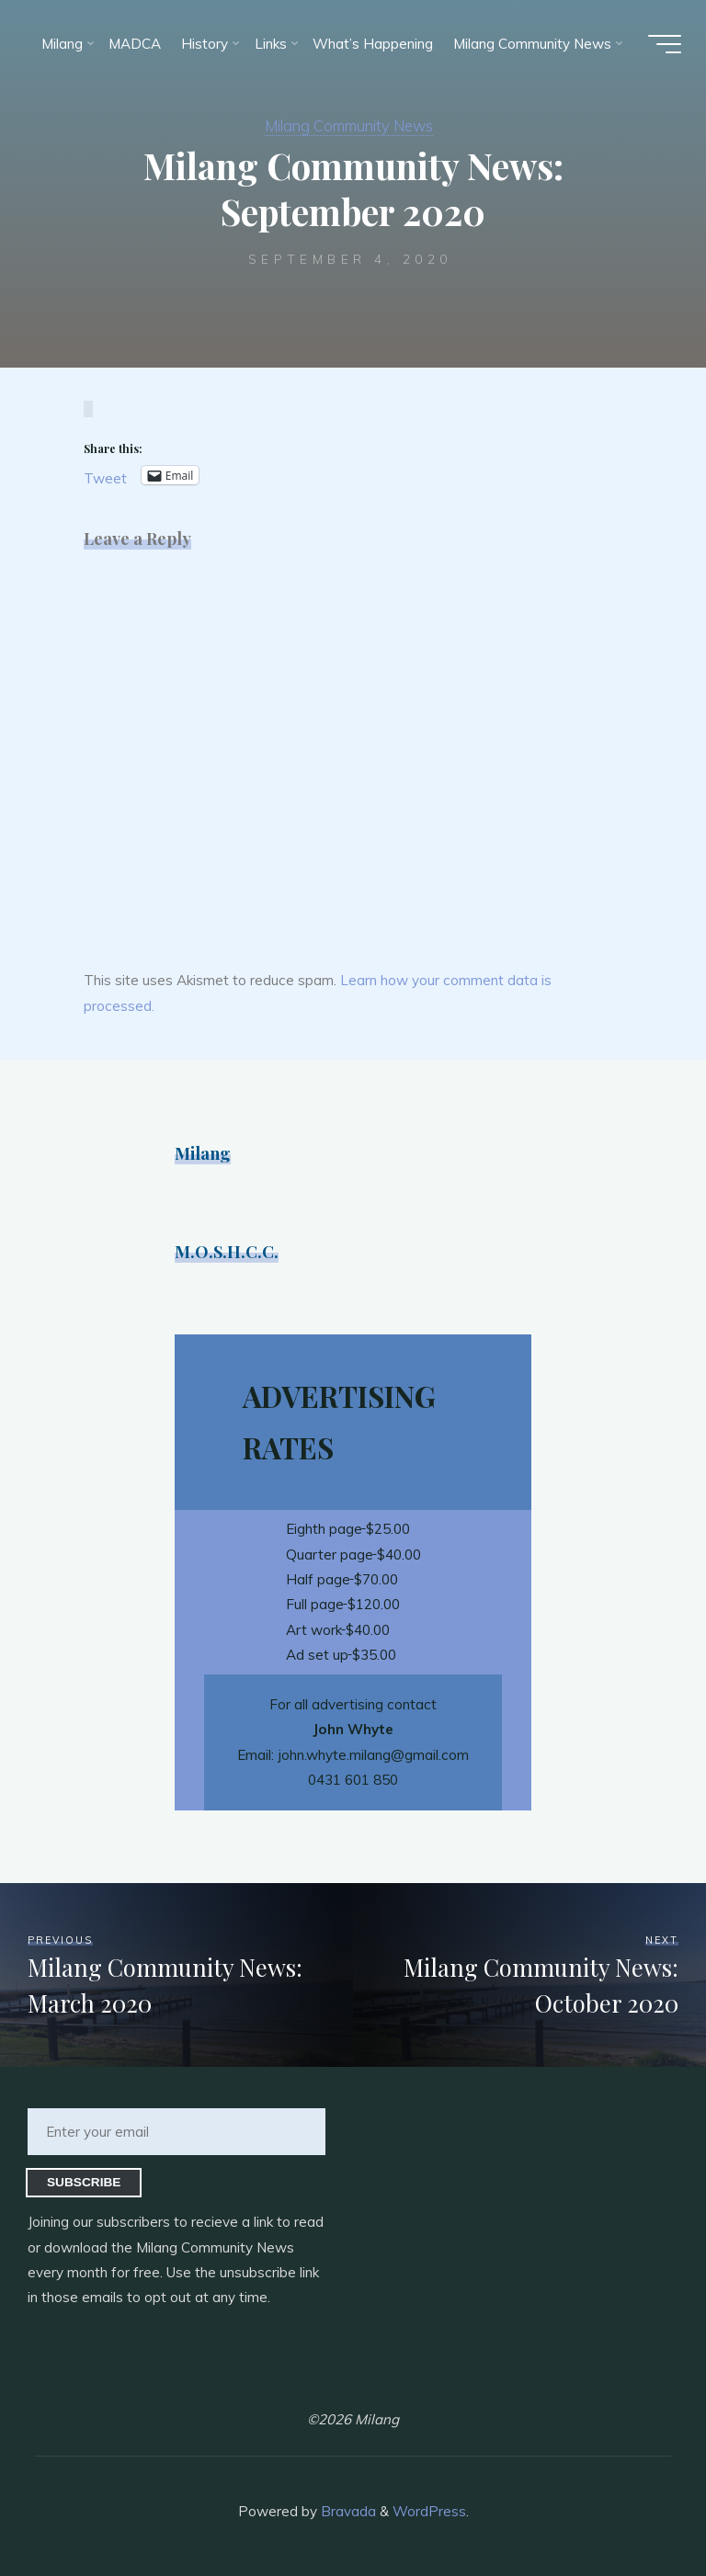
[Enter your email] (176, 2131)
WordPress (429, 2511)
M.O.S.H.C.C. (227, 1251)
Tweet (105, 477)
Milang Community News (349, 125)
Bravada (346, 2511)
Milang (203, 1152)
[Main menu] (661, 44)
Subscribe (84, 2182)
